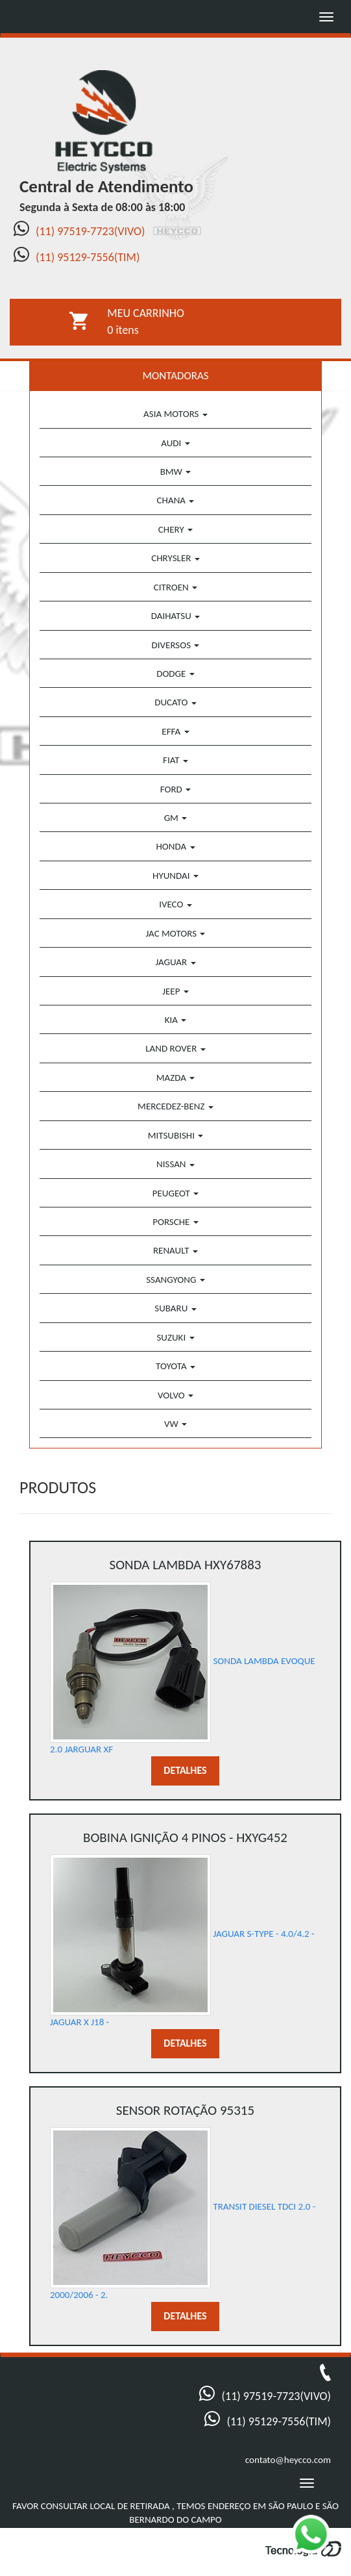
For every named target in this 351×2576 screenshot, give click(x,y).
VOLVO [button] (175, 1395)
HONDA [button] (175, 846)
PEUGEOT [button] (175, 1193)
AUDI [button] (175, 443)
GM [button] (176, 818)
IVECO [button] (175, 904)
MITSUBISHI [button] (176, 1135)
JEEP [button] (175, 991)
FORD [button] (175, 789)
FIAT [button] (175, 760)
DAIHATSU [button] (175, 616)
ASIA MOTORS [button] (175, 414)
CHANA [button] (176, 500)
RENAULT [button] (175, 1250)
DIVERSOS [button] (176, 645)
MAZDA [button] (175, 1077)
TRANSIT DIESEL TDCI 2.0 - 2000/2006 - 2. (185, 2201)
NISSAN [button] (175, 1164)
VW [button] (175, 1424)
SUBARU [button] (175, 1308)
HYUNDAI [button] (175, 875)
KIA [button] (176, 1020)
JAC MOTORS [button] (176, 933)
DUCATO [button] (175, 702)
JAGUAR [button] (175, 962)
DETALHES (184, 1770)
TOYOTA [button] (175, 1366)
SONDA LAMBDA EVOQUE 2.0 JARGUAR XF (185, 1655)
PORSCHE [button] (175, 1222)
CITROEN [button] (175, 587)
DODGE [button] (175, 673)
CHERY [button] (175, 529)
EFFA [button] (175, 731)
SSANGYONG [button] (175, 1279)
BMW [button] (175, 471)
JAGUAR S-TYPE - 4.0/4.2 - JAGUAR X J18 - (185, 1928)
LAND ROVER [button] (175, 1048)
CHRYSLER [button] (175, 558)
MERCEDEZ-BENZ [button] (175, 1106)
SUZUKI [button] (175, 1337)
